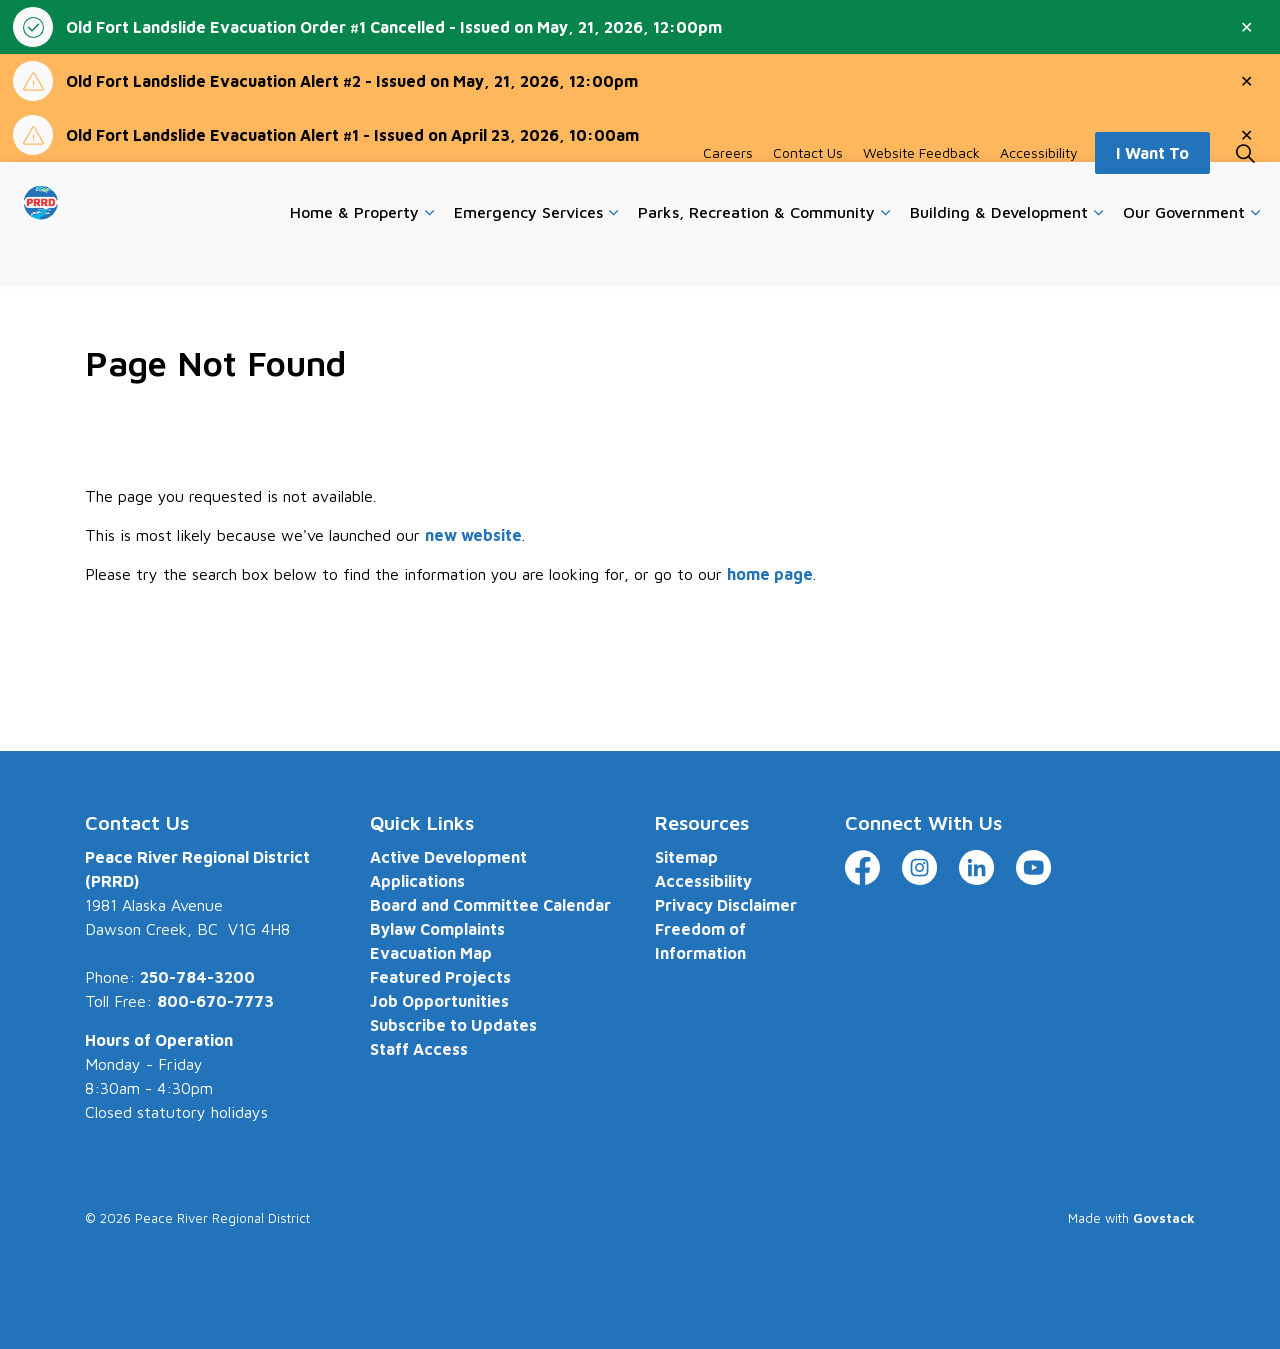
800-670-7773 (215, 1001)
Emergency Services (528, 251)
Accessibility (1039, 191)
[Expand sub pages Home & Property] (429, 252)
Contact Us (808, 191)
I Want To (1152, 192)
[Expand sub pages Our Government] (1255, 252)
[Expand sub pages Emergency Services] (613, 252)
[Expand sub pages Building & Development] (1098, 252)
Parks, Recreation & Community (756, 251)
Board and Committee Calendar (490, 905)
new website (473, 535)
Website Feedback (921, 191)
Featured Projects (440, 977)
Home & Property (354, 251)
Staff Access (419, 1049)
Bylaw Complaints (437, 929)
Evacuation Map (431, 953)
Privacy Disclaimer (726, 905)
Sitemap (686, 857)
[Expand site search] (1245, 192)
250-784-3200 (197, 977)
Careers (728, 191)
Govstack (1164, 1218)
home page (770, 574)
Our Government (1184, 251)
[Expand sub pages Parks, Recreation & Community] (885, 252)
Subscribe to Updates (453, 1025)
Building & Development (999, 251)
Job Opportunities (439, 1001)
